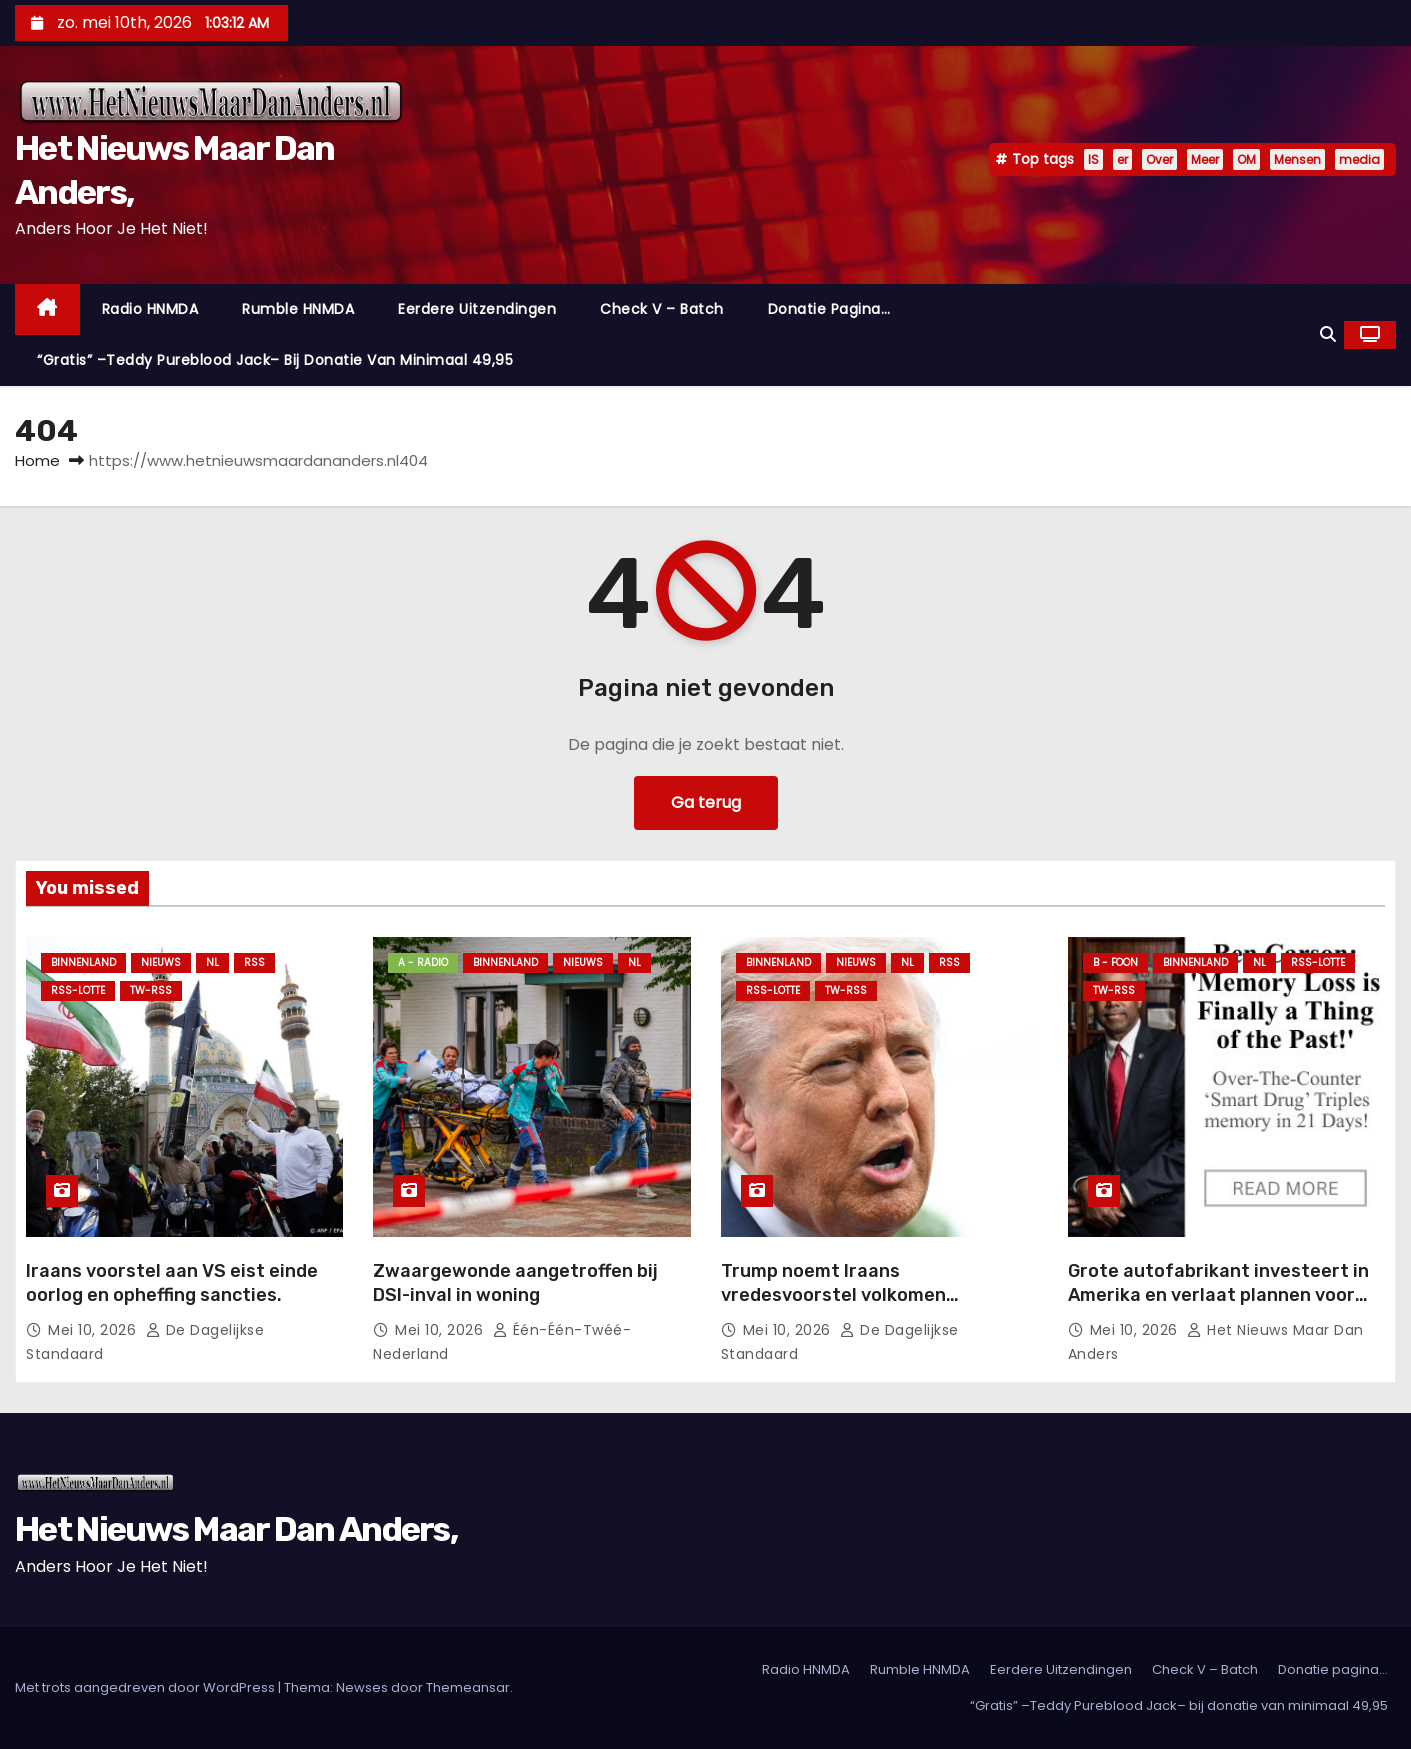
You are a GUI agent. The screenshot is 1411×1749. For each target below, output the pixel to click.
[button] (1328, 334)
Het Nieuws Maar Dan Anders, (236, 1529)
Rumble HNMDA (298, 309)
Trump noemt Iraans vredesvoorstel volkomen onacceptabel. (833, 1295)
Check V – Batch (662, 309)
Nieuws (161, 962)
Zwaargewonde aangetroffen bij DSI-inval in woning (515, 1283)
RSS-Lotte (78, 990)
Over (1159, 159)
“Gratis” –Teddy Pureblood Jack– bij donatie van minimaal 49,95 (275, 360)
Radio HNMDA (150, 309)
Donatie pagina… (829, 309)
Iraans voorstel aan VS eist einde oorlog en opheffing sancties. (172, 1283)
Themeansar (468, 1687)
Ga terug (706, 802)
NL (212, 962)
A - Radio (423, 962)
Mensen (1297, 159)
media (1359, 159)
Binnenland (83, 962)
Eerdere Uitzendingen (477, 309)
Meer (1205, 159)
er (1122, 159)
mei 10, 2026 (94, 1330)
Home (37, 460)
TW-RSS (151, 990)
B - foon (1115, 962)
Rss (254, 962)
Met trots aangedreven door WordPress (146, 1687)
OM (1246, 159)
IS (1093, 159)
